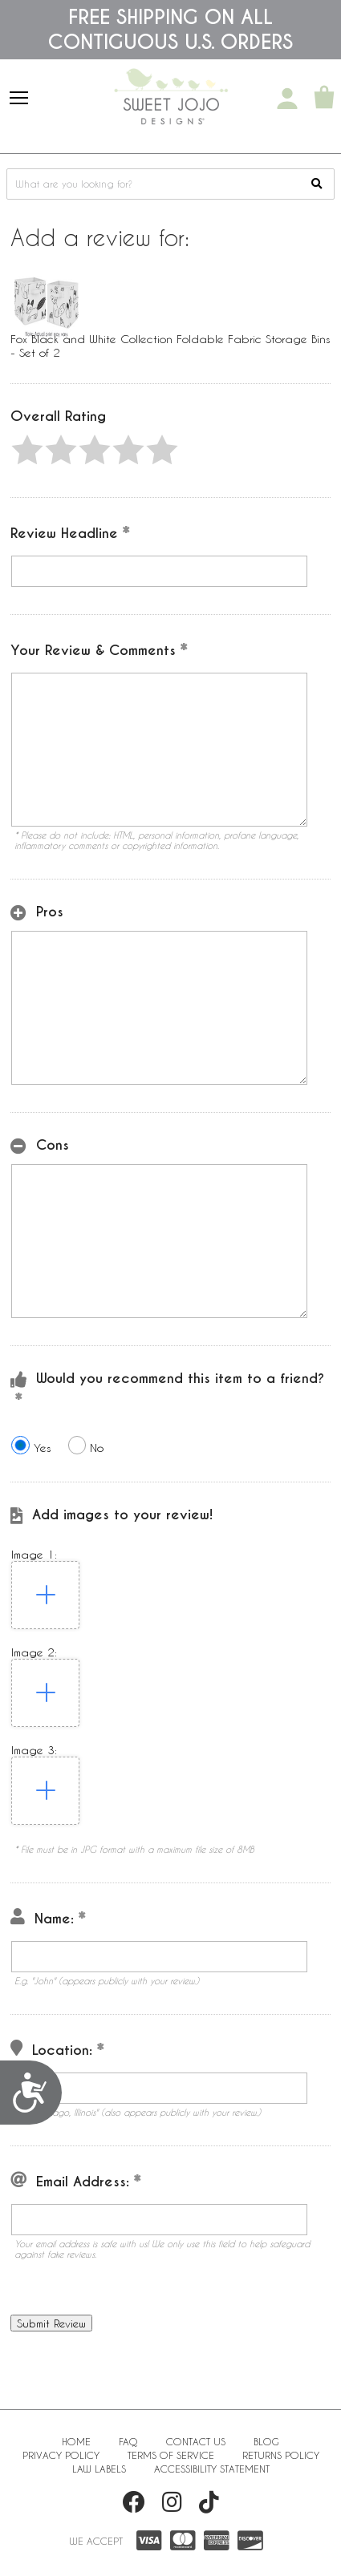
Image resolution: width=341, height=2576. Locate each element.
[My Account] (287, 98)
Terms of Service (171, 2455)
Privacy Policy (60, 2455)
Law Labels (99, 2468)
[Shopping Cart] (324, 98)
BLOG (266, 2441)
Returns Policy (280, 2455)
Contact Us (195, 2441)
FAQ (128, 2441)
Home (76, 2441)
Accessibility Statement (212, 2468)
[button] (27, 450)
